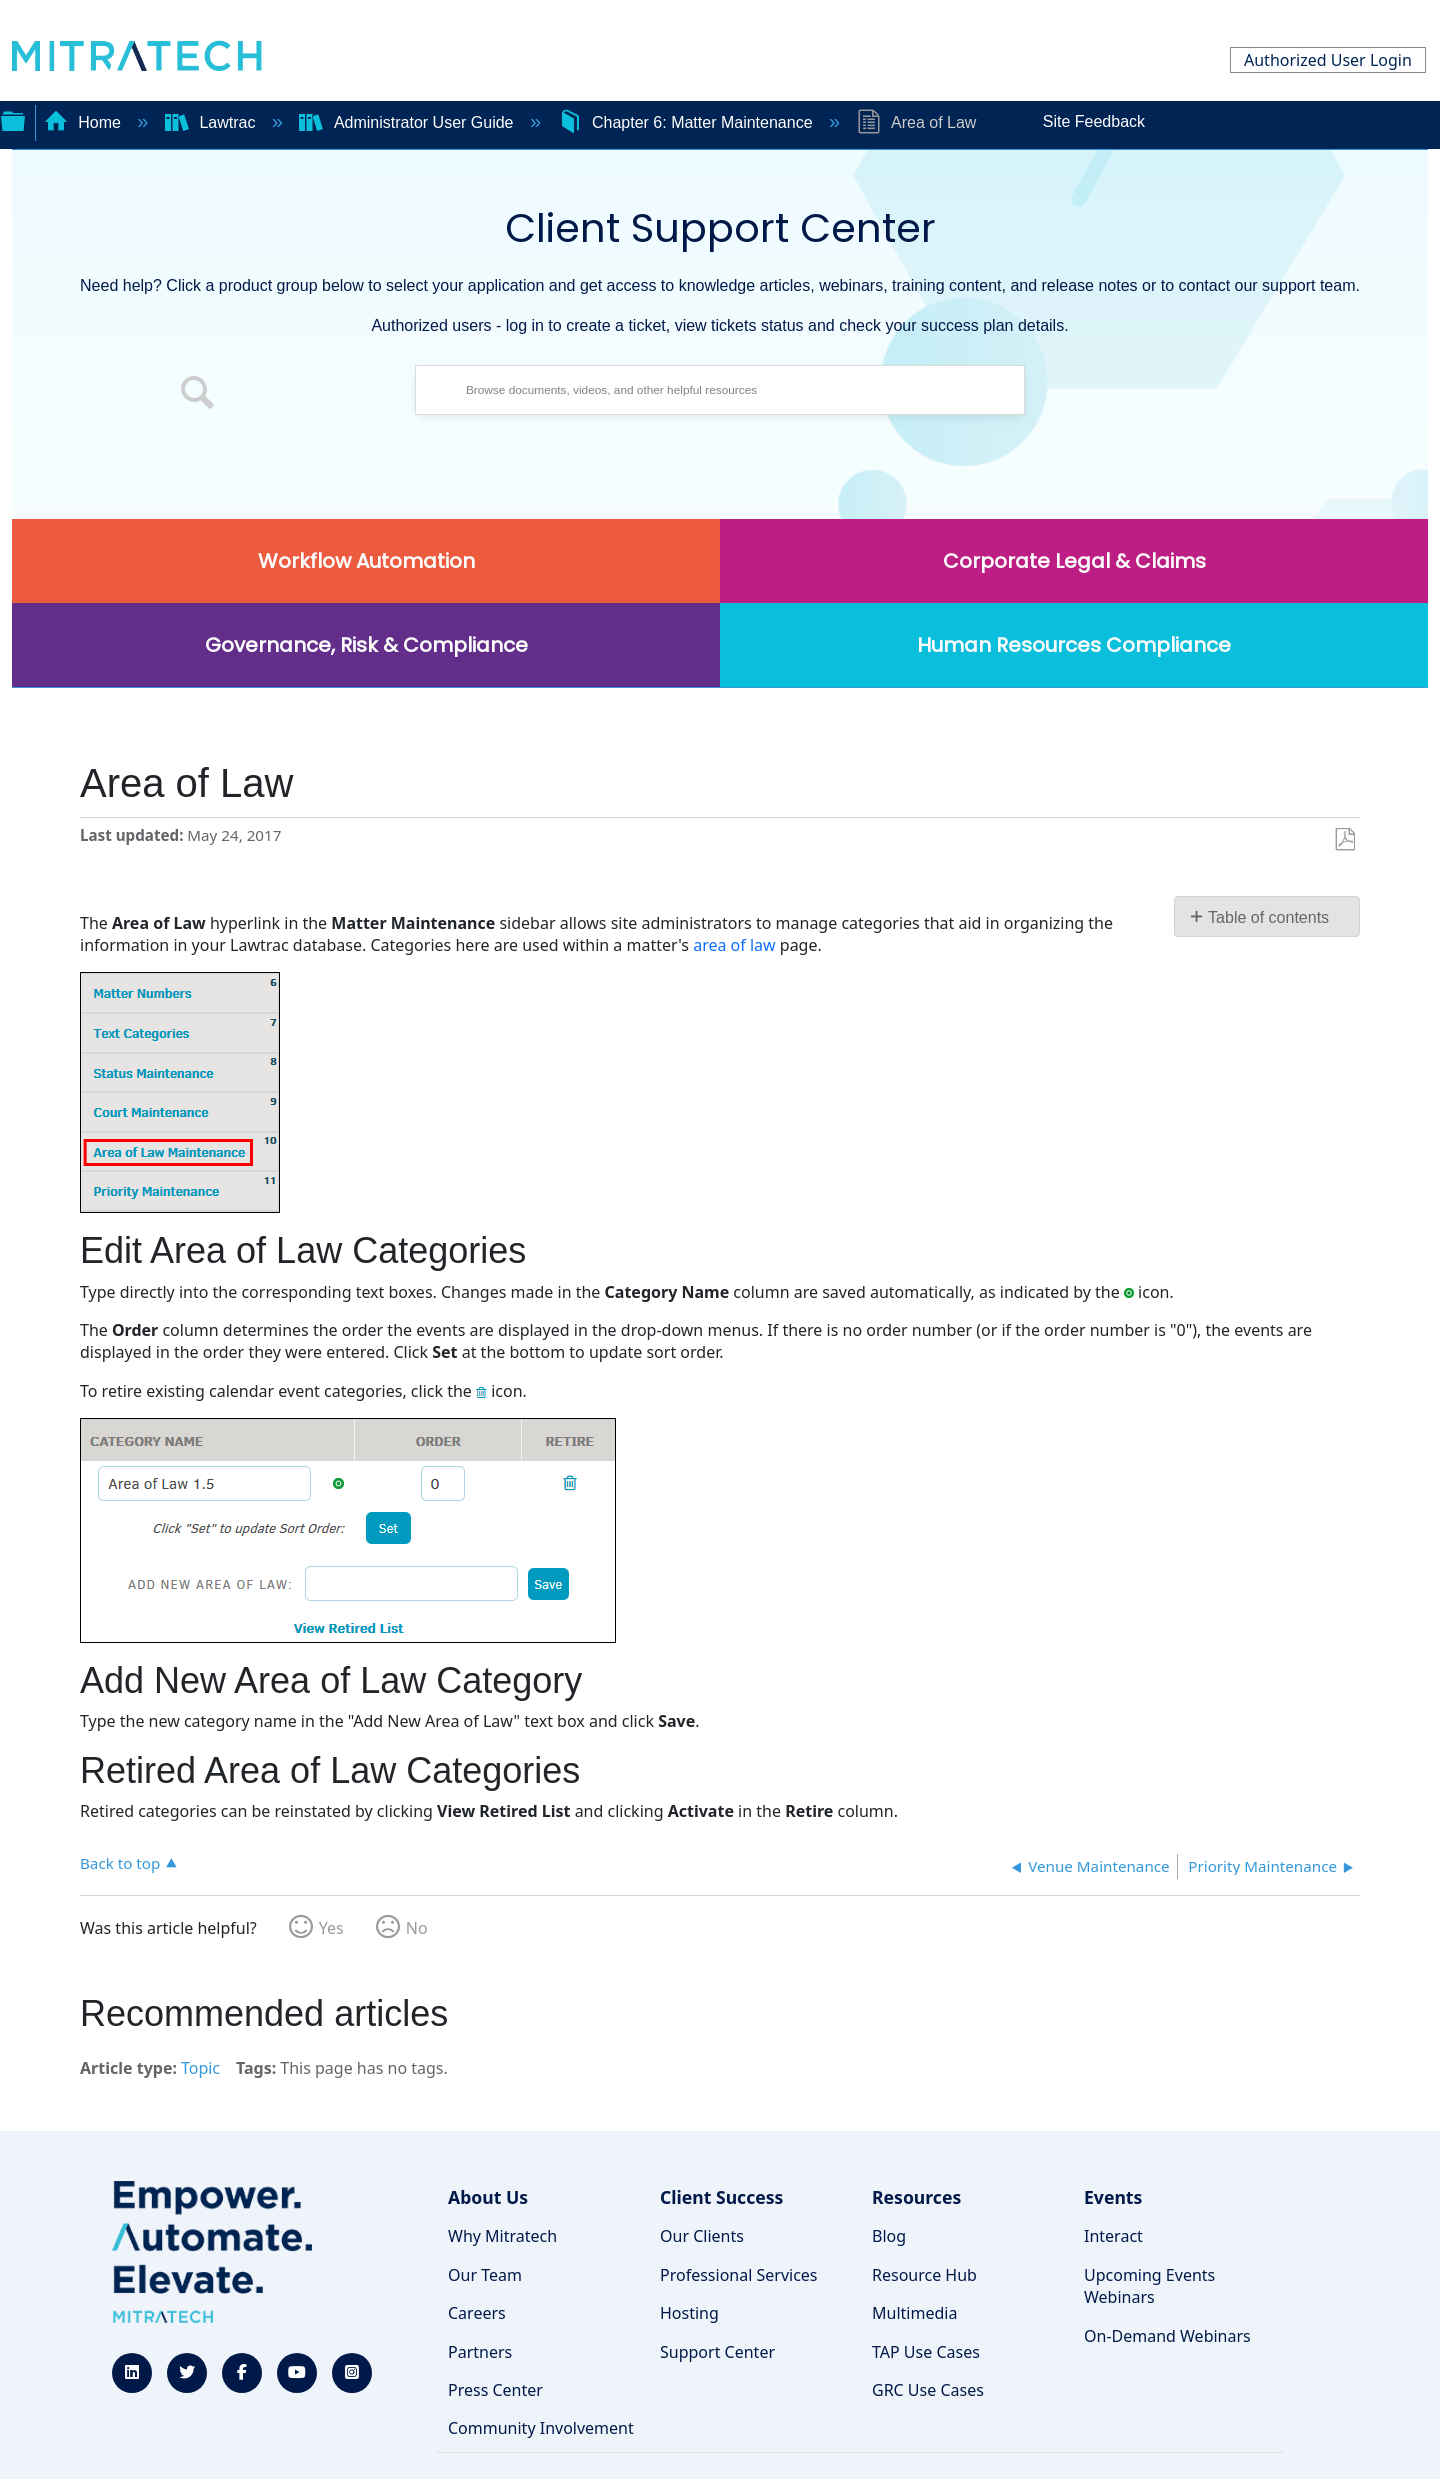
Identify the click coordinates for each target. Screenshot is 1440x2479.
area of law (734, 945)
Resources (916, 2197)
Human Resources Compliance (1074, 645)
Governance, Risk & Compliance (366, 645)
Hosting (689, 2313)
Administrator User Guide (408, 122)
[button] (198, 395)
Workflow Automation (366, 561)
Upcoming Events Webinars (1149, 2286)
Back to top (120, 1862)
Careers (477, 2313)
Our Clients (702, 2236)
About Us (488, 2197)
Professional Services (739, 2275)
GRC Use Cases (928, 2390)
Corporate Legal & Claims (1074, 561)
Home (85, 122)
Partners (480, 2352)
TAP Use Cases (926, 2352)
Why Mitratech (502, 2236)
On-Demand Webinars (1167, 2336)
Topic (200, 2068)
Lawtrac (212, 122)
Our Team (485, 2275)
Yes (331, 1928)
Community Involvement (541, 2428)
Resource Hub (924, 2275)
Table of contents (1268, 917)
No (417, 1928)
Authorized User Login (1328, 60)
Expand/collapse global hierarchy (13, 119)
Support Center (717, 2352)
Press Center (495, 2390)
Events (1113, 2197)
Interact (1113, 2236)
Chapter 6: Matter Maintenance (687, 122)
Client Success (721, 2197)
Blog (889, 2236)
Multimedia (914, 2313)
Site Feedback (1094, 121)
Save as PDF (1344, 840)
